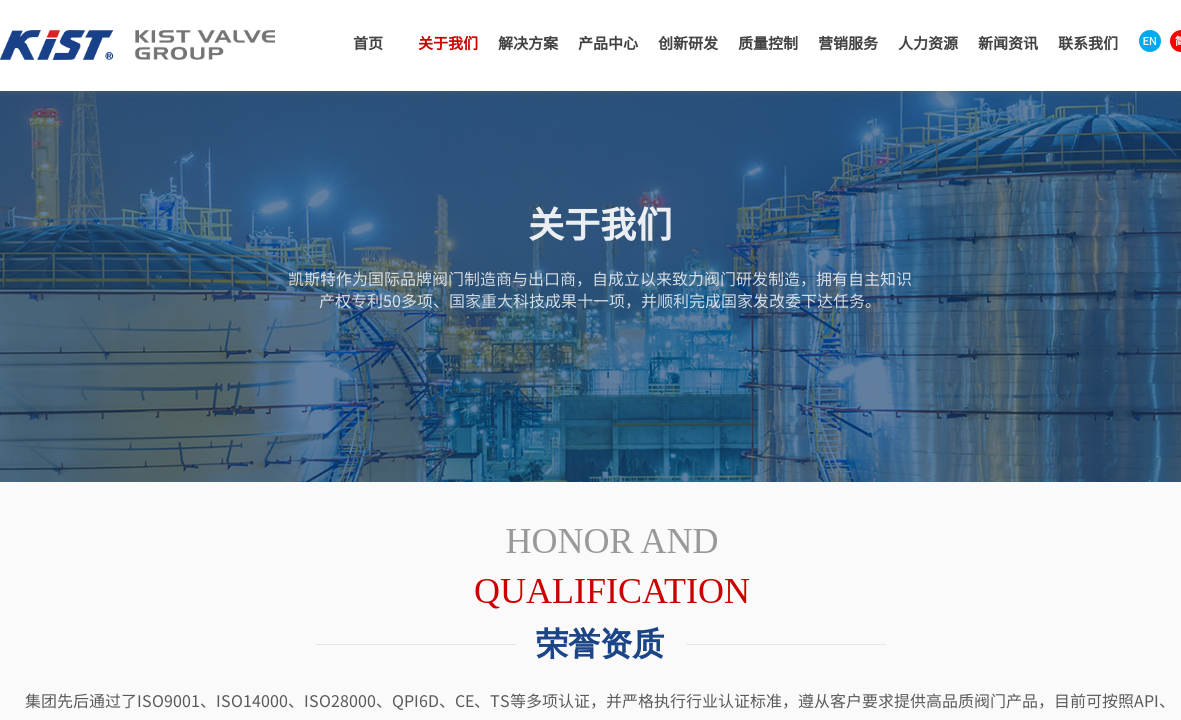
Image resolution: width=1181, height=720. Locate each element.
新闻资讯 (1008, 42)
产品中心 (608, 42)
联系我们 (1088, 42)
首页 (368, 42)
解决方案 (528, 42)
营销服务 (848, 42)
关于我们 (448, 42)
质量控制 (768, 42)
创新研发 (688, 42)
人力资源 (928, 42)
